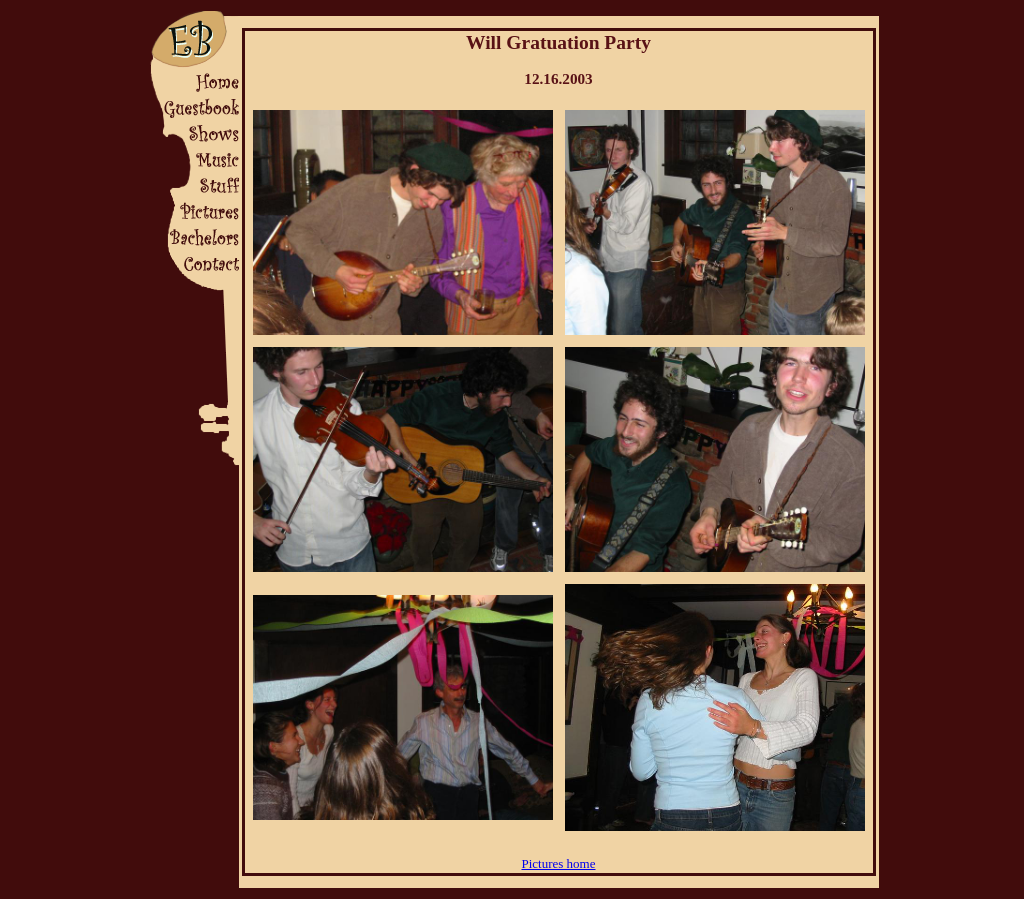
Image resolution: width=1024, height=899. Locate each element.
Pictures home (558, 863)
